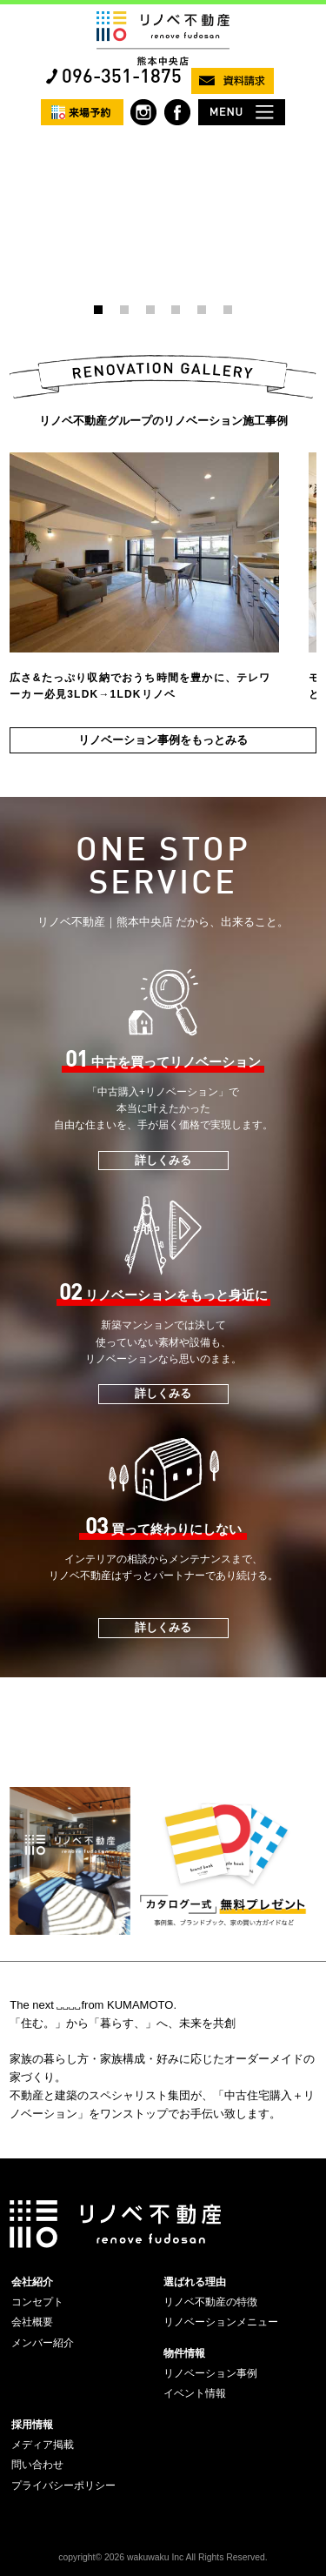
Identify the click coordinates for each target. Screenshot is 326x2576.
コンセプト (37, 2302)
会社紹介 (32, 2282)
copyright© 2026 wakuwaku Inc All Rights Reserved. (162, 2557)
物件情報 (184, 2353)
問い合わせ (37, 2464)
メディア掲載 (42, 2444)
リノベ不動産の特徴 (210, 2302)
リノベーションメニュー (220, 2322)
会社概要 (32, 2322)
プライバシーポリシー (63, 2485)
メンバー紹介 (42, 2343)
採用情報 (32, 2424)
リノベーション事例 (210, 2373)
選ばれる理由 (194, 2282)
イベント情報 (194, 2393)
